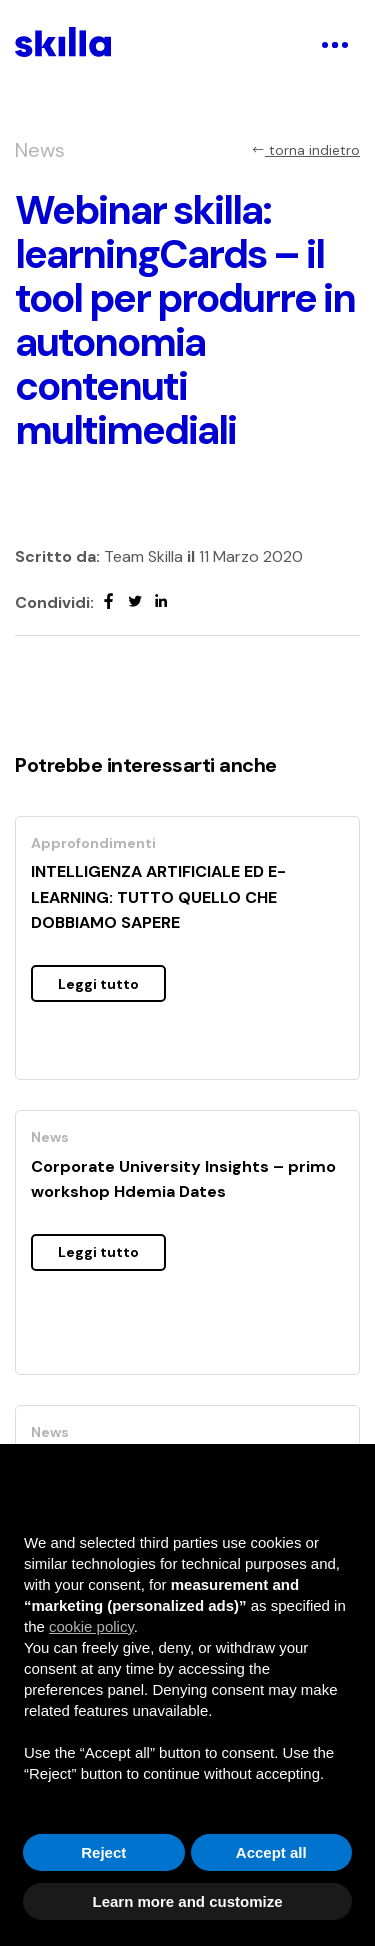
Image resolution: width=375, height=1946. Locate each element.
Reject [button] (103, 1852)
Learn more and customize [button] (187, 1901)
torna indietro (305, 150)
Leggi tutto (98, 984)
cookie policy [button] (91, 1626)
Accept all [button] (271, 1852)
